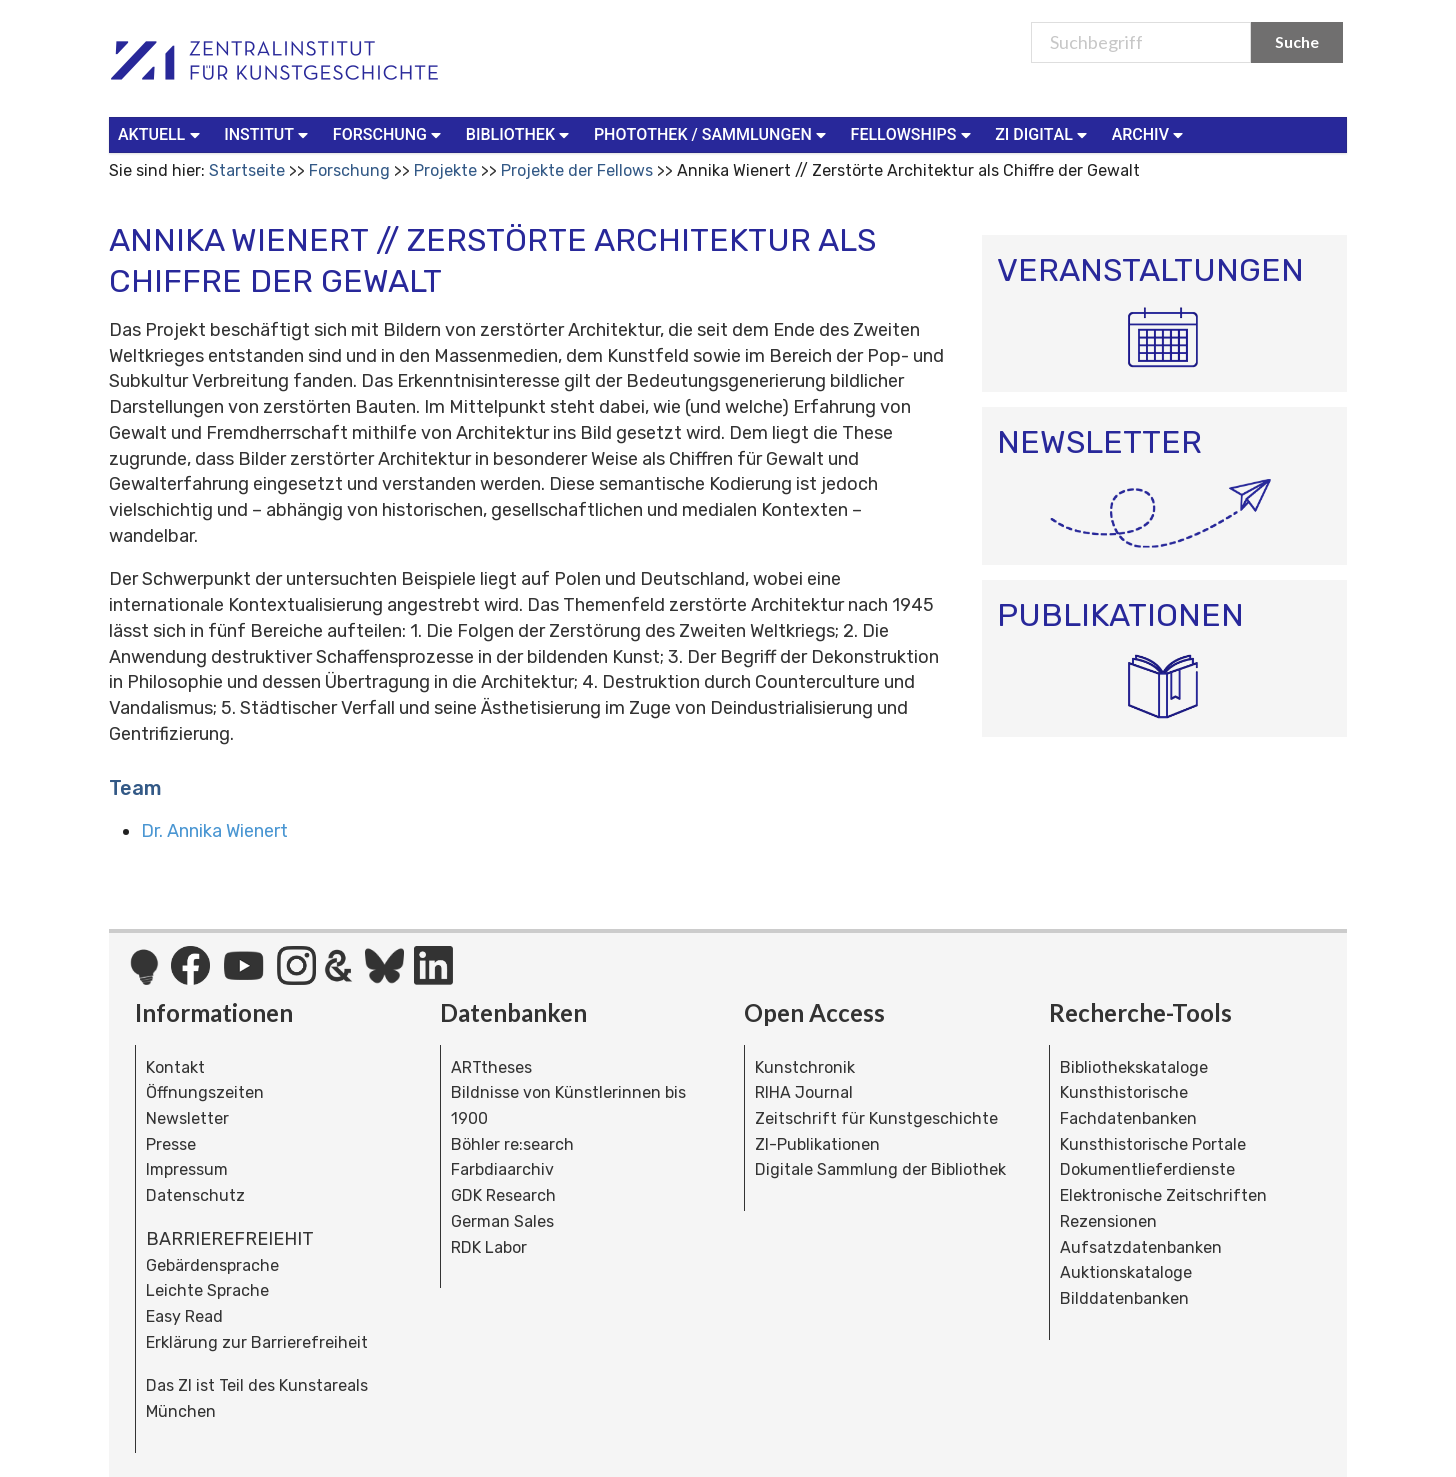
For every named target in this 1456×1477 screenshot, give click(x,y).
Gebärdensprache (212, 1265)
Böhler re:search (512, 1144)
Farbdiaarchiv (502, 1169)
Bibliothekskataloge (1134, 1067)
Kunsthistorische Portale (1153, 1144)
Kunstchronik (805, 1067)
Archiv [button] (1150, 133)
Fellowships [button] (913, 133)
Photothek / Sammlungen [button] (712, 133)
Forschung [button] (389, 133)
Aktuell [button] (161, 133)
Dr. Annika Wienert (214, 831)
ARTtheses (491, 1067)
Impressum (187, 1169)
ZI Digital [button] (1043, 133)
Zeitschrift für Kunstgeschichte (876, 1118)
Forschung (349, 170)
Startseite (247, 170)
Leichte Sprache (207, 1290)
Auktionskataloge (1126, 1272)
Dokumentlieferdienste (1147, 1169)
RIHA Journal (804, 1092)
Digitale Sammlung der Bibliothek (880, 1169)
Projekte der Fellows (577, 170)
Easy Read (184, 1316)
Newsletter (187, 1118)
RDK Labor (489, 1247)
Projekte (445, 170)
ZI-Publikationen (817, 1144)
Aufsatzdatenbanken (1141, 1247)
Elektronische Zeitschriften (1163, 1195)
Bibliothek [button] (520, 133)
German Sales (502, 1221)
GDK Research (503, 1195)
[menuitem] (163, 135)
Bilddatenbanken (1124, 1298)
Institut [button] (268, 133)
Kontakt (175, 1067)
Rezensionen (1108, 1221)
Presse (171, 1144)
